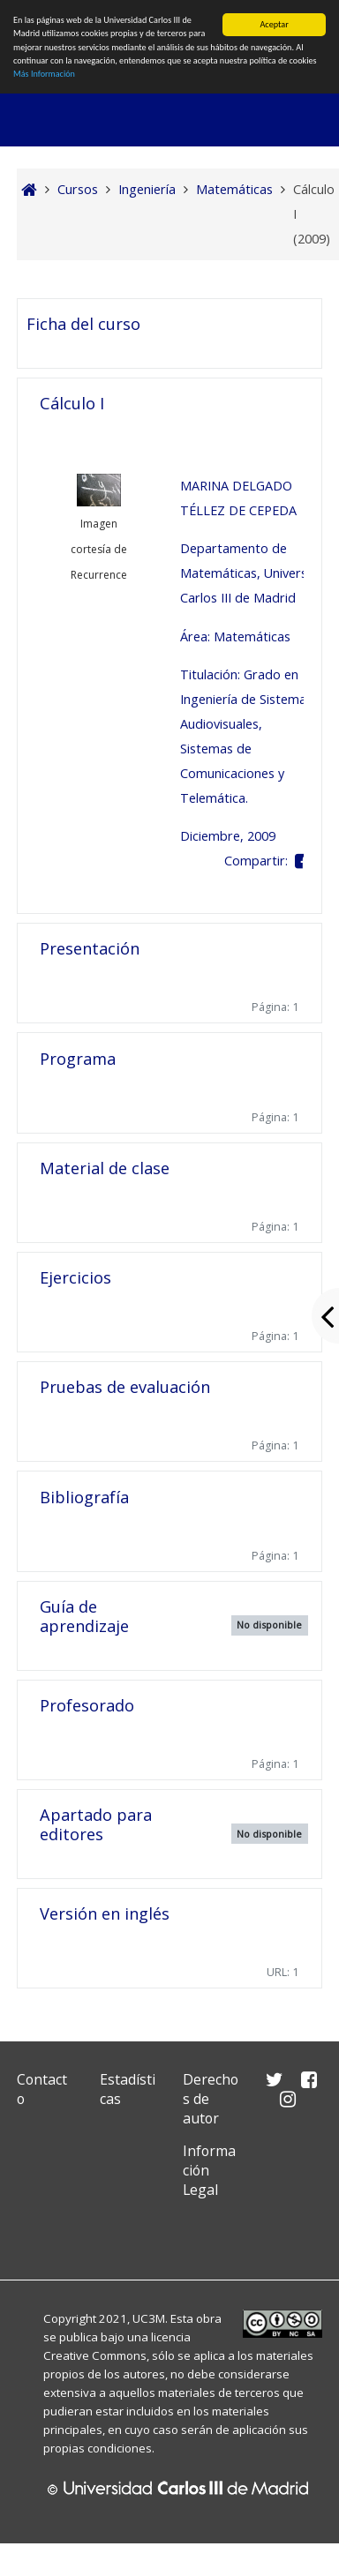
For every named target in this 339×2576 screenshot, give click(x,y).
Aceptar (274, 24)
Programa (78, 1058)
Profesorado (87, 1705)
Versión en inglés (105, 1913)
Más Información (44, 73)
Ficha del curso (83, 323)
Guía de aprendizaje (84, 1616)
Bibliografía (84, 1497)
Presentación (89, 948)
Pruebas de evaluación (125, 1386)
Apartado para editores (96, 1824)
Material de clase (105, 1168)
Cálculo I (72, 403)
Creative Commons (95, 2355)
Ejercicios (75, 1277)
